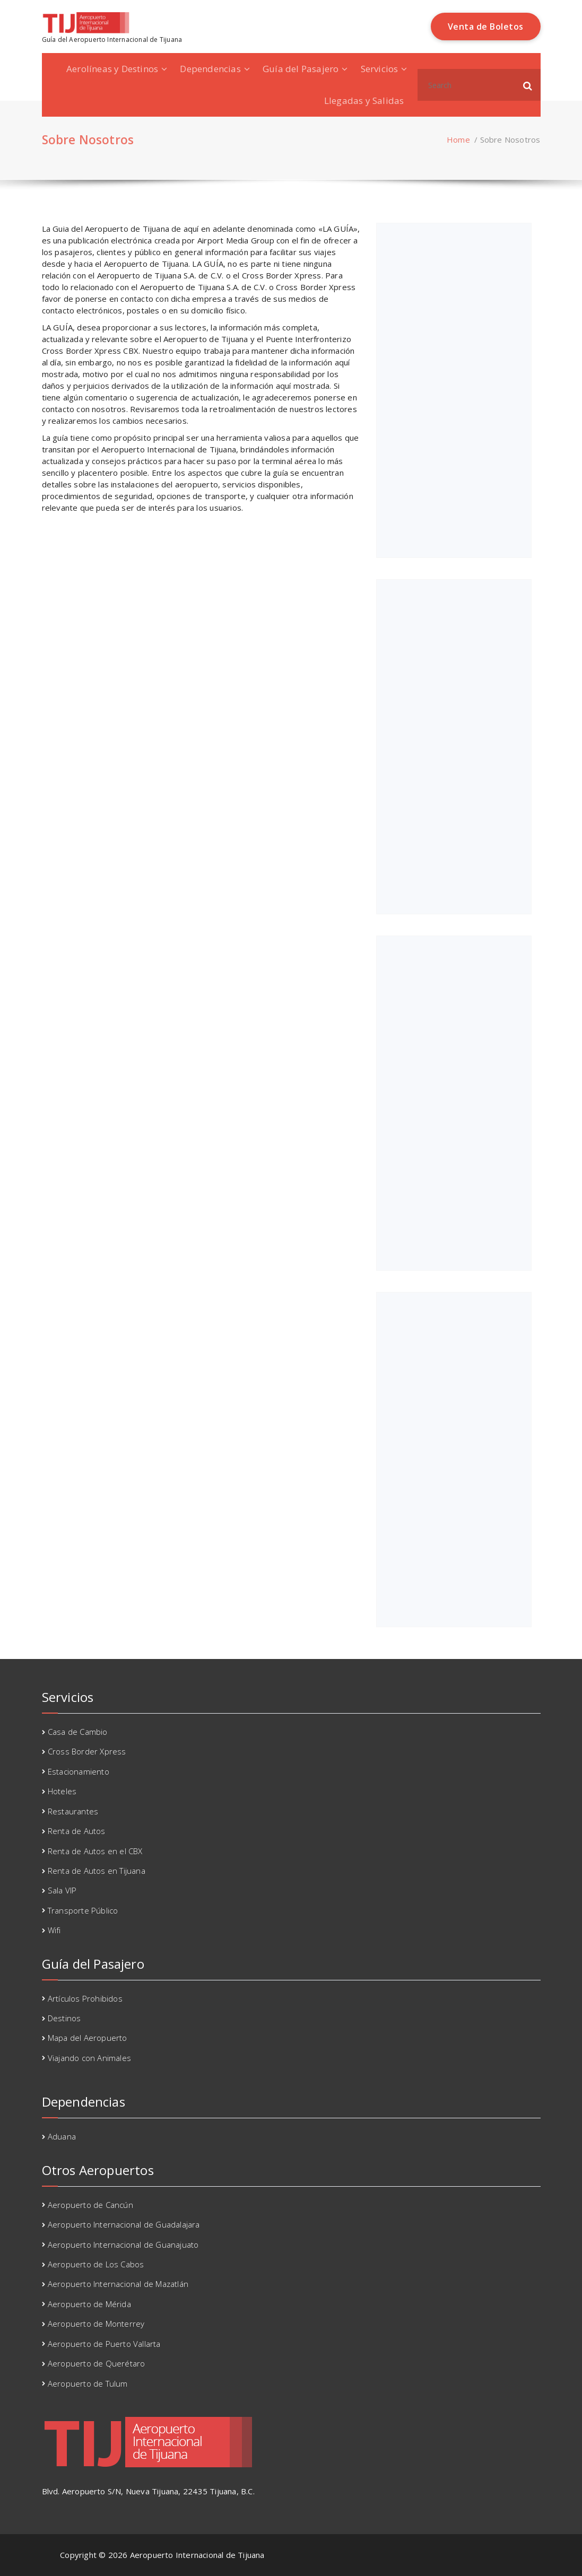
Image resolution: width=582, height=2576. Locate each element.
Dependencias (210, 69)
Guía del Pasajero (300, 69)
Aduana (62, 2136)
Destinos (64, 2018)
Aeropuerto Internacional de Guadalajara (124, 2224)
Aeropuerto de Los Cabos (96, 2264)
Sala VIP (62, 1890)
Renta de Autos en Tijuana (96, 1870)
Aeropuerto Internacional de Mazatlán (118, 2283)
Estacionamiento (78, 1771)
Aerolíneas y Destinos (112, 69)
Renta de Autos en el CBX (95, 1851)
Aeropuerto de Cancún (90, 2204)
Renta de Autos (77, 1831)
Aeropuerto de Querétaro (96, 2363)
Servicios (379, 69)
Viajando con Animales (89, 2058)
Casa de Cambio (78, 1731)
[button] (528, 85)
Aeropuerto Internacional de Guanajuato (123, 2244)
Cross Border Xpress (87, 1751)
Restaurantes (73, 1811)
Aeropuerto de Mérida (89, 2304)
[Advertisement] (455, 390)
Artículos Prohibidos (85, 1998)
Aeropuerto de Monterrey (96, 2323)
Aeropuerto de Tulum (88, 2383)
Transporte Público (83, 1910)
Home (458, 139)
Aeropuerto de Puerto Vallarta (104, 2343)
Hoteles (62, 1791)
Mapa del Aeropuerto (87, 2037)
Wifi (54, 1930)
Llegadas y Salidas (364, 100)
